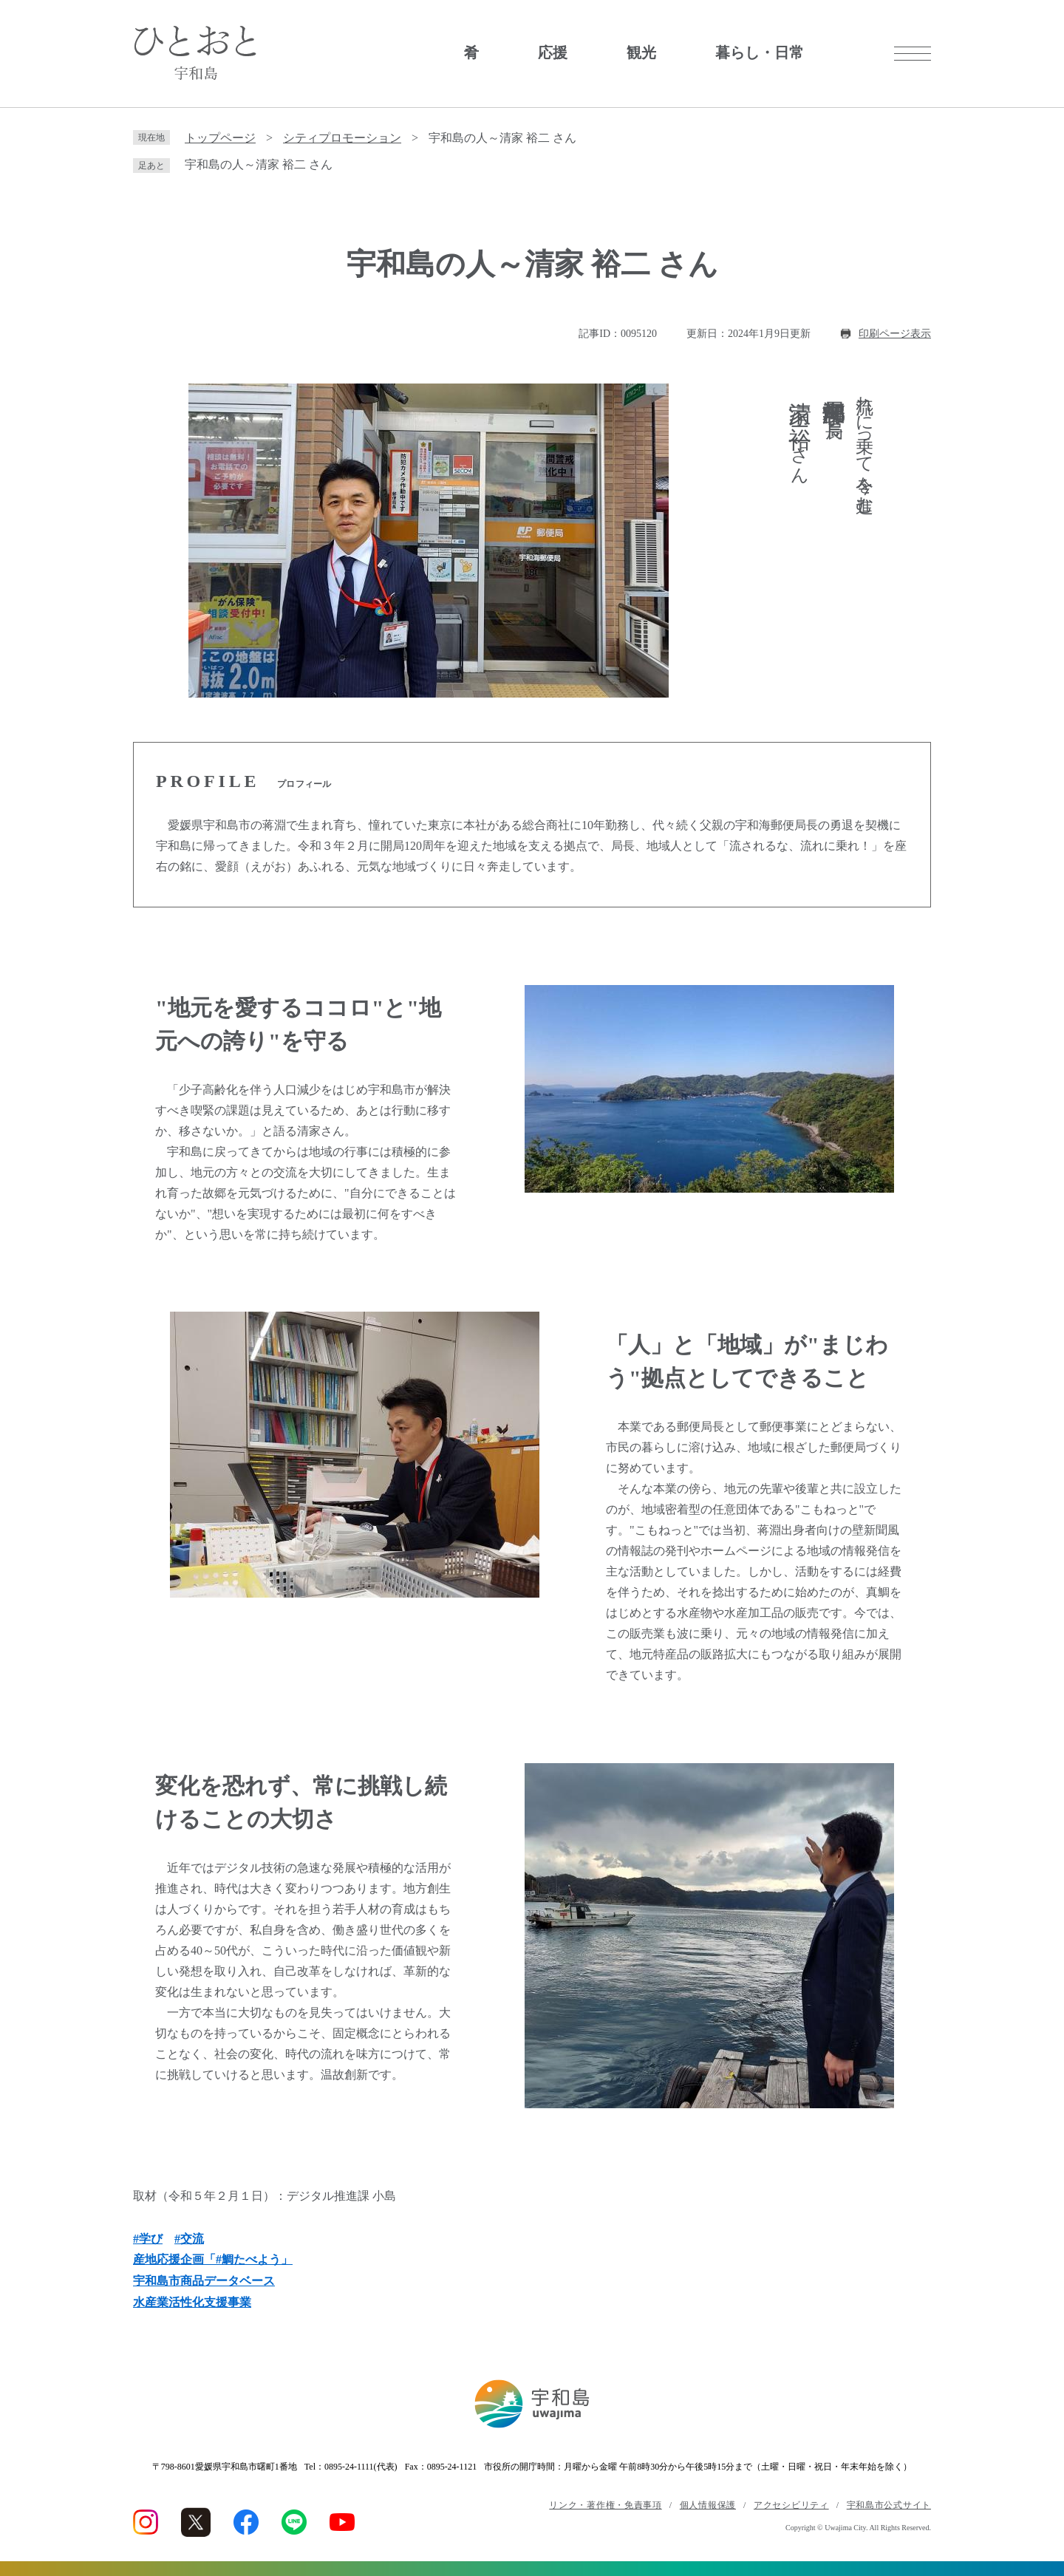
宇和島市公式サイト (889, 2505)
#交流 (189, 2238)
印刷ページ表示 (895, 333)
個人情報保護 (708, 2505)
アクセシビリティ (791, 2505)
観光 (641, 52)
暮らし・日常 (759, 52)
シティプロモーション (342, 138)
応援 (552, 52)
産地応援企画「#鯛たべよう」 (213, 2259)
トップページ (220, 138)
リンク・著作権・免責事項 (605, 2505)
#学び (148, 2238)
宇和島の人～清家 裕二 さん (258, 164)
